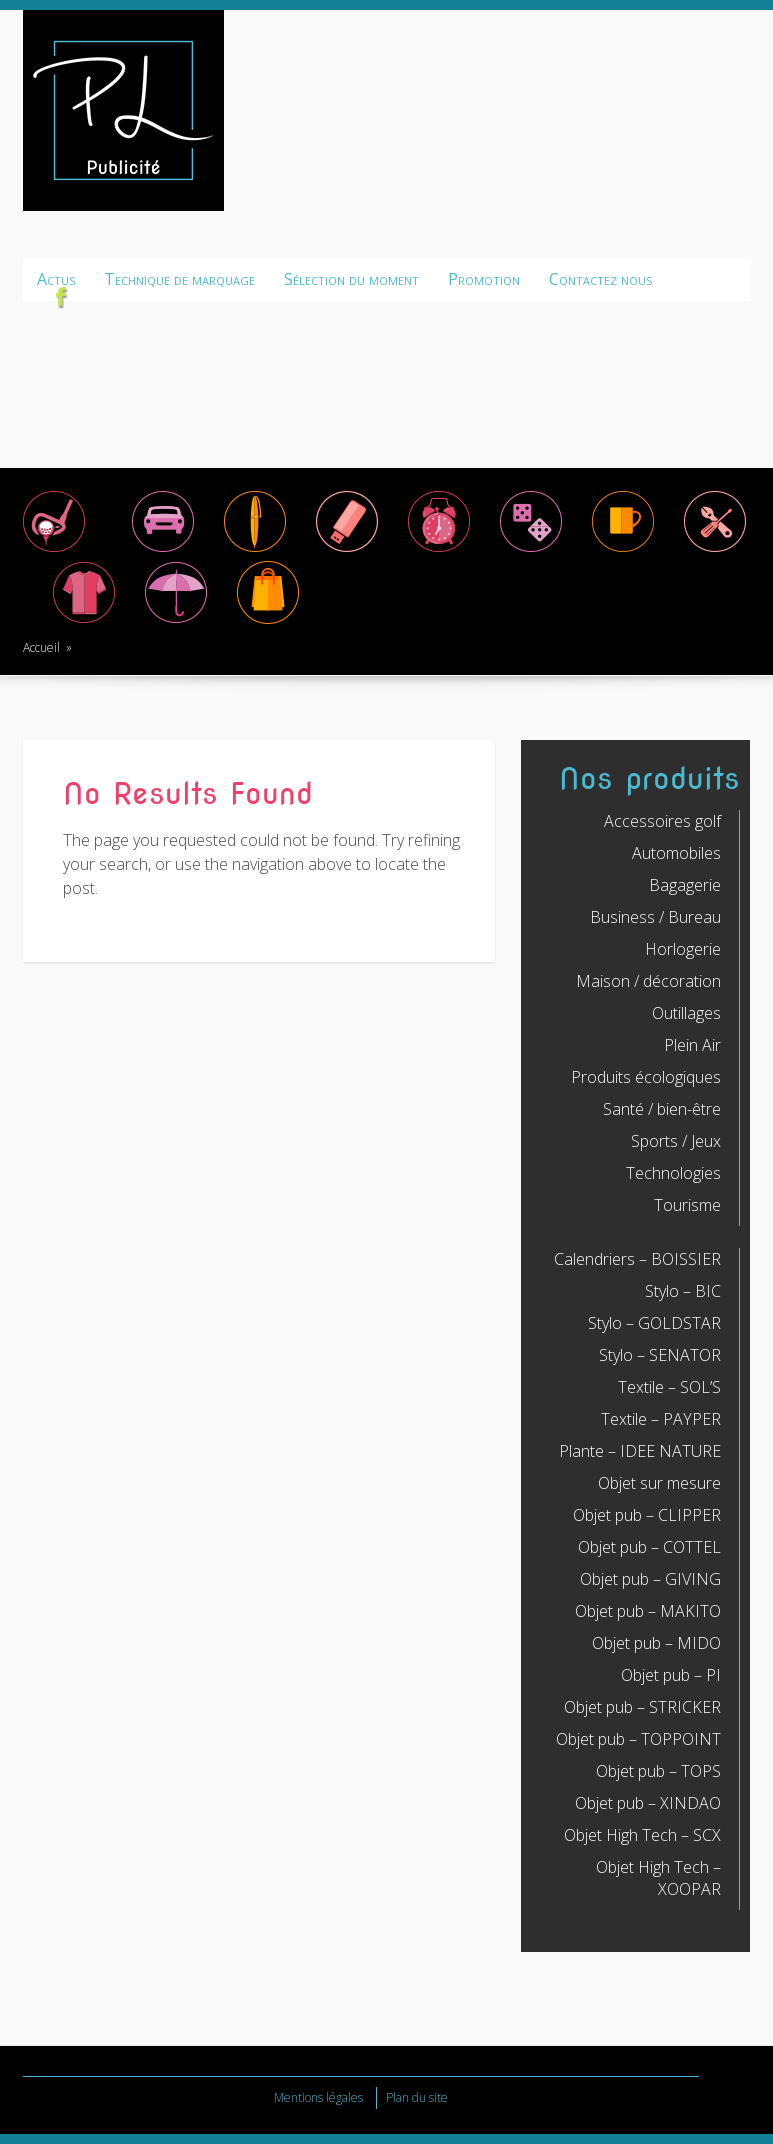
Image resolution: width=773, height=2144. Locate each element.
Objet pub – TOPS (658, 1771)
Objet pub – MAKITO (648, 1611)
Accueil (41, 647)
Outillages (686, 1013)
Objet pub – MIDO (656, 1643)
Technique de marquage (179, 279)
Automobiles (676, 853)
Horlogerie (683, 949)
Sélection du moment (351, 279)
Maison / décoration (648, 981)
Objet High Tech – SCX (642, 1835)
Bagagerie (685, 885)
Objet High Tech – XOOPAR (658, 1878)
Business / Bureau (655, 917)
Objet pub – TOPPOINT (638, 1739)
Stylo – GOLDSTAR (654, 1323)
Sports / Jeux (676, 1141)
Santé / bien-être (662, 1109)
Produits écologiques (646, 1077)
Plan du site (417, 2097)
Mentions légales (318, 2097)
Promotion (484, 279)
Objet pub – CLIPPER (647, 1515)
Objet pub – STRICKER (642, 1707)
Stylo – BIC (683, 1291)
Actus (56, 279)
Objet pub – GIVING (650, 1579)
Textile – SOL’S (669, 1387)
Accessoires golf (662, 821)
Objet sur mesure (659, 1483)
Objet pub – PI (671, 1675)
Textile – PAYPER (661, 1419)
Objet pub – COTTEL (649, 1547)
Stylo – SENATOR (660, 1355)
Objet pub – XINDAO (648, 1803)
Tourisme (687, 1205)
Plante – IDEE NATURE (640, 1451)
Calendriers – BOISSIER (637, 1259)
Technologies (673, 1173)
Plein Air (692, 1045)
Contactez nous (600, 279)
